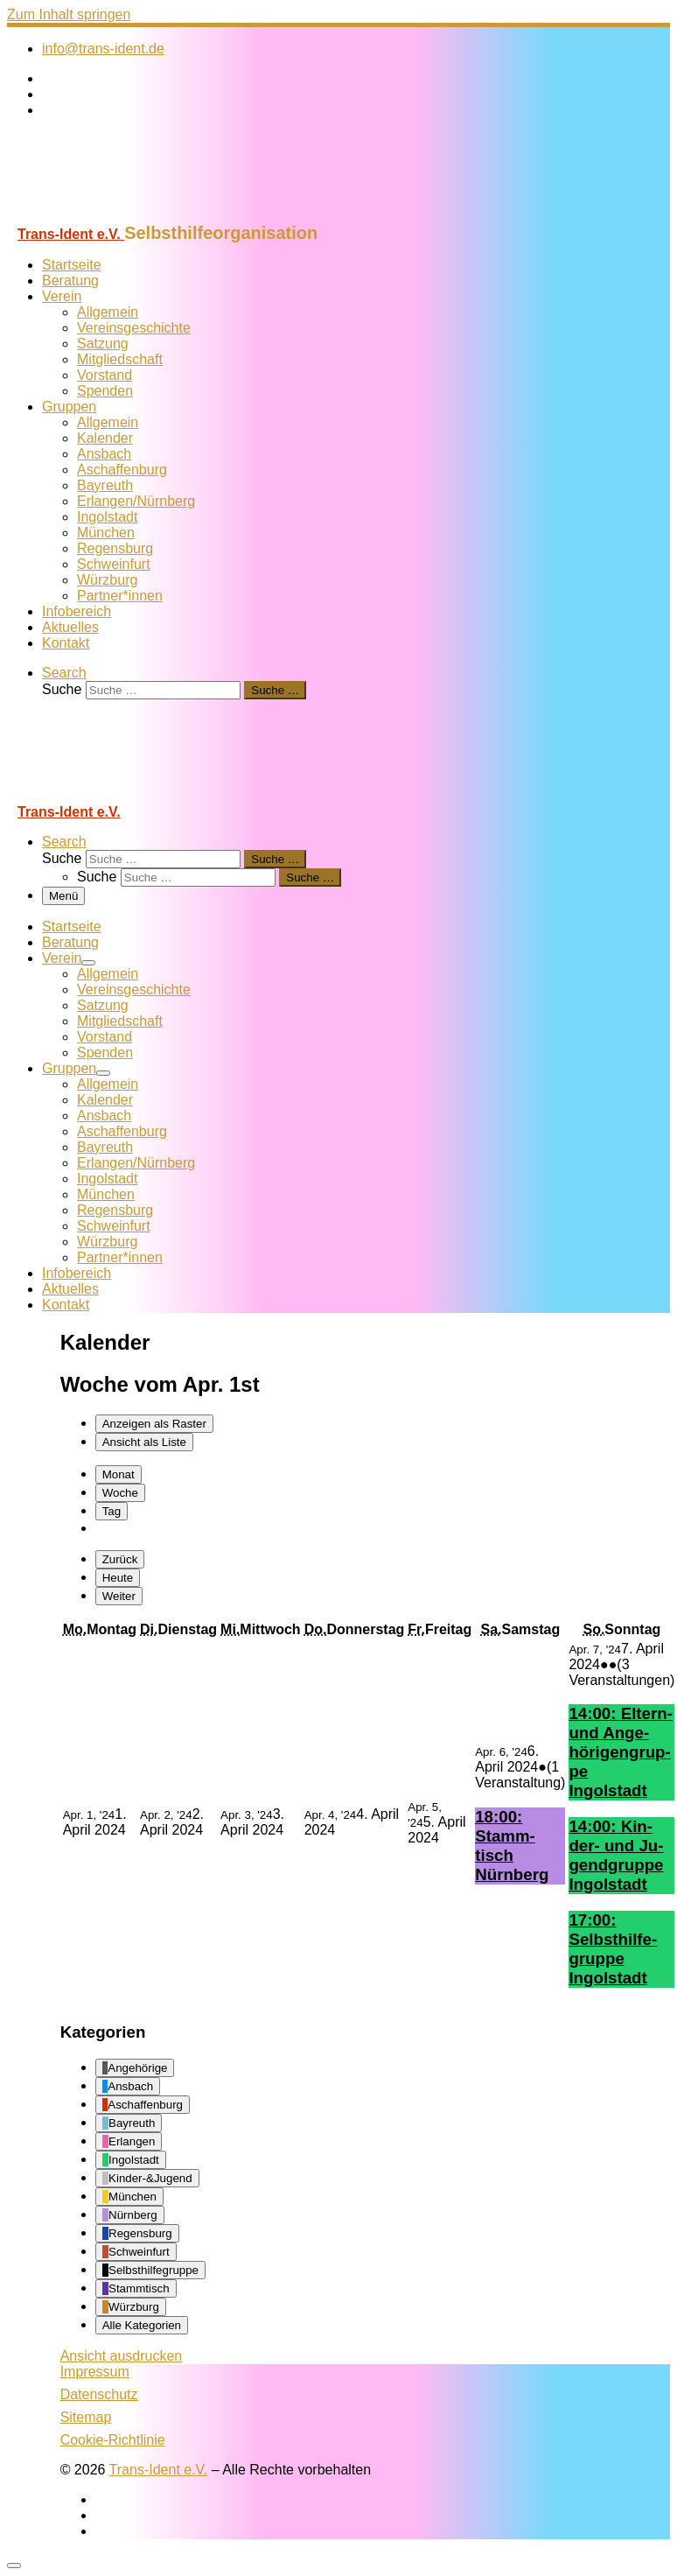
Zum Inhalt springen (68, 14)
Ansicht (121, 2355)
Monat (118, 1474)
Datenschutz (99, 2394)
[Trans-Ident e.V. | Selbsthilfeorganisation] (116, 214)
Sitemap (86, 2417)
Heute (118, 1577)
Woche (120, 1492)
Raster (154, 1423)
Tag (112, 1511)
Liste (144, 1442)
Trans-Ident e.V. (158, 2469)
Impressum (94, 2371)
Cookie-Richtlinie (112, 2439)
